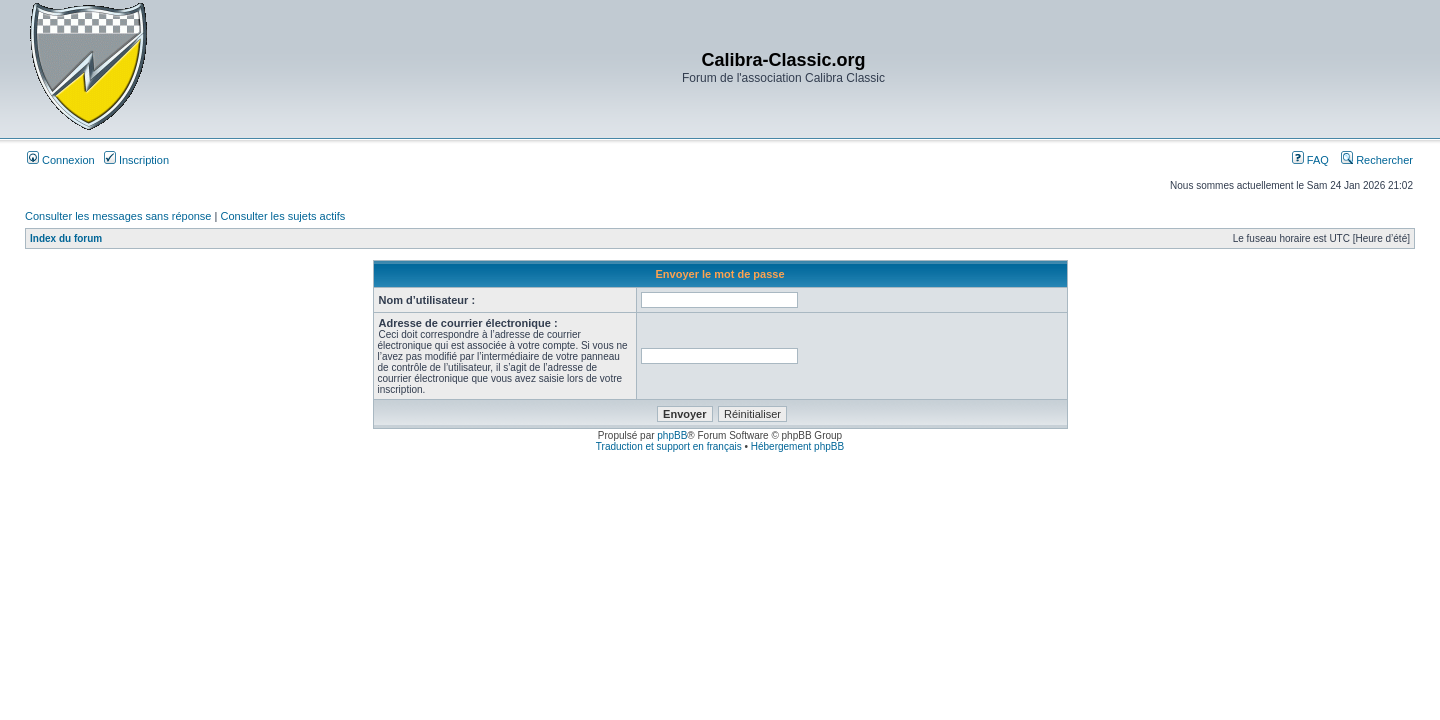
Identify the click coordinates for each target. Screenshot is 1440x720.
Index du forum (66, 238)
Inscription (136, 160)
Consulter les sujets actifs (282, 216)
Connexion (61, 160)
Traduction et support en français (669, 446)
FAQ (1310, 160)
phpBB (672, 435)
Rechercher (1377, 160)
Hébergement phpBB (797, 446)
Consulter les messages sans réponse (118, 216)
